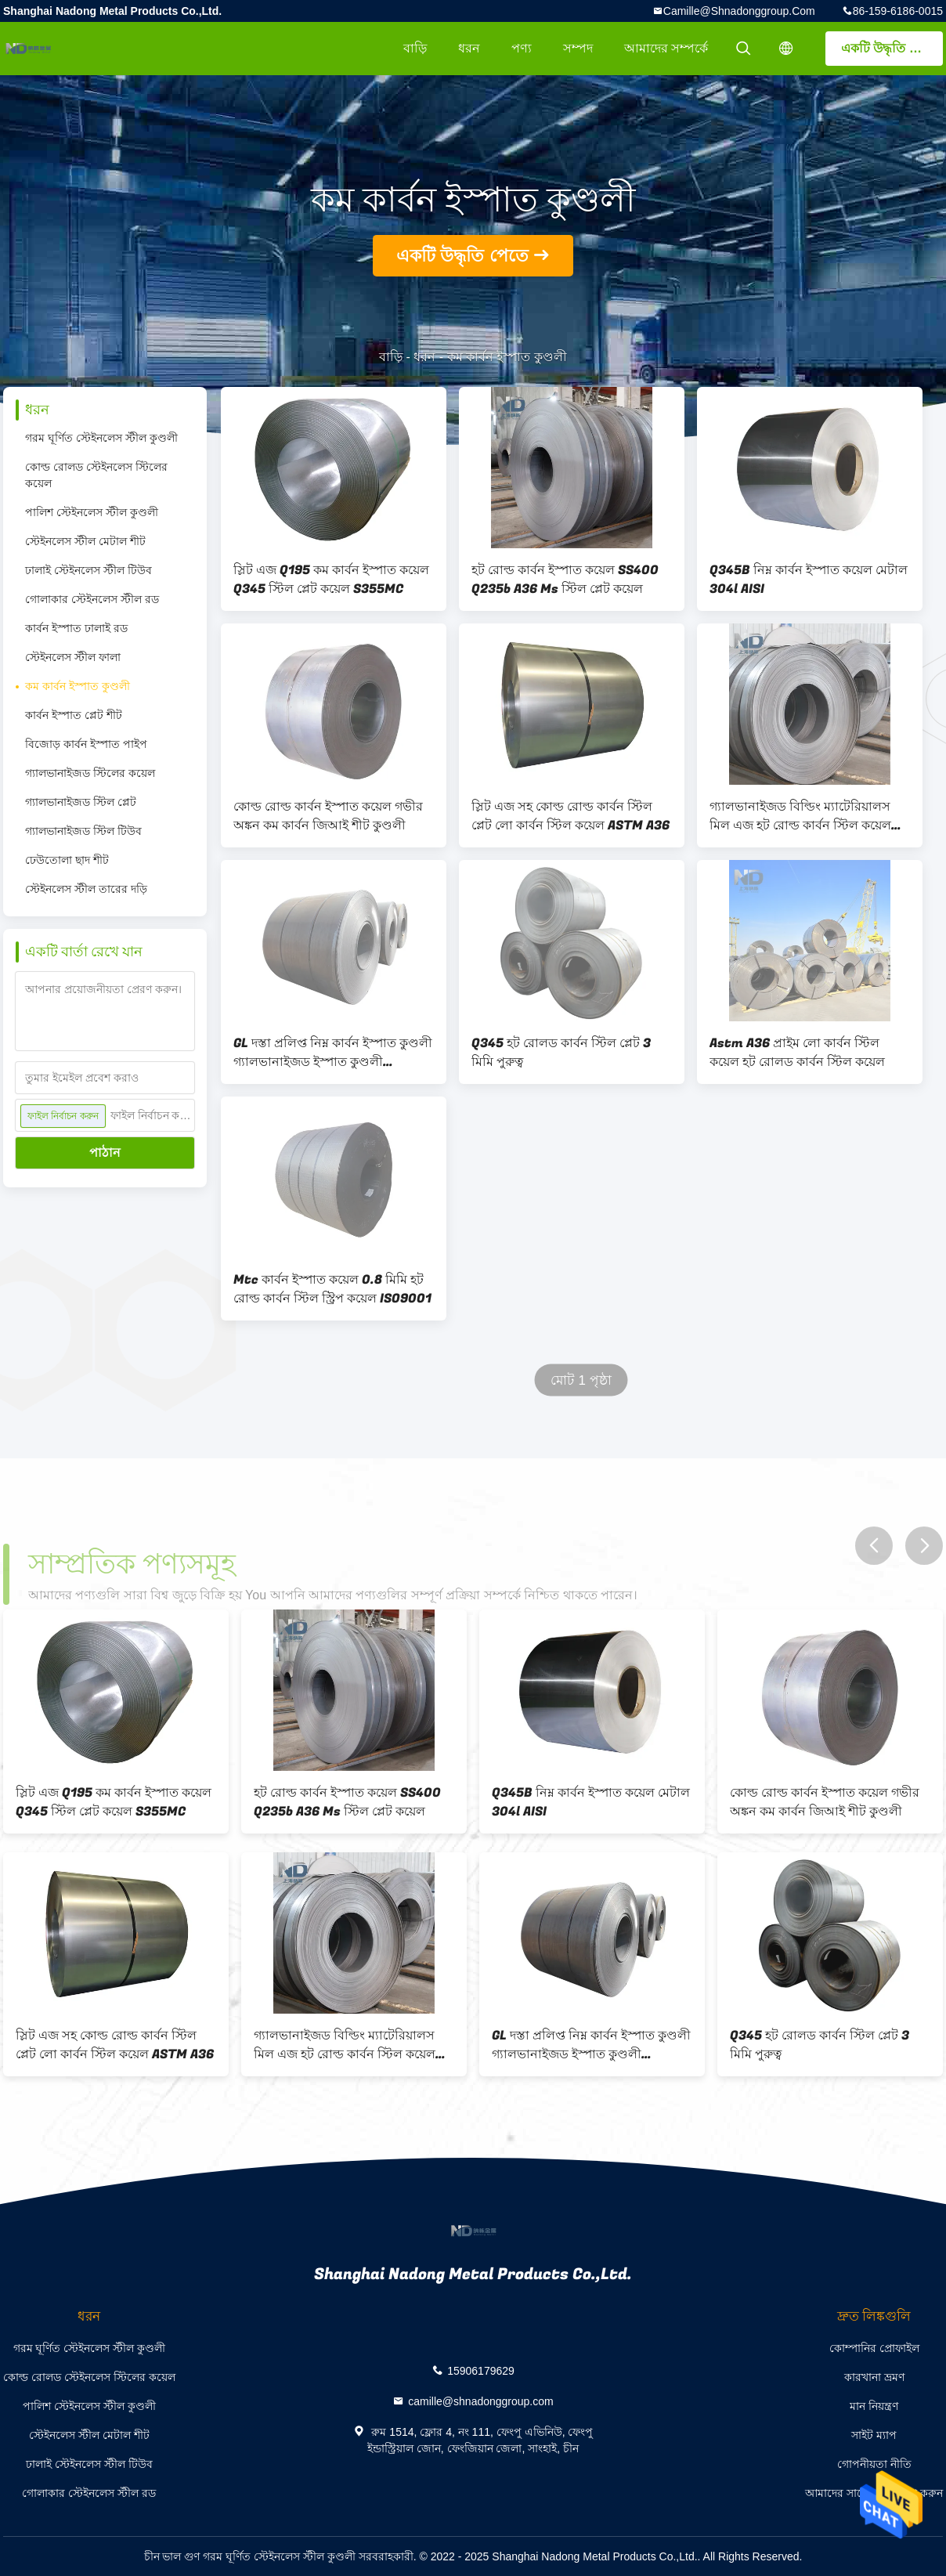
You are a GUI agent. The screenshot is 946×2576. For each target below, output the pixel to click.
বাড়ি (415, 48)
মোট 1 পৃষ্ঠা (581, 1380)
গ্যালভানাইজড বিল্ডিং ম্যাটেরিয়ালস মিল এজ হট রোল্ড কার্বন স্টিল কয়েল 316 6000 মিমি (800, 816)
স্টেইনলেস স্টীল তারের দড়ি (86, 889)
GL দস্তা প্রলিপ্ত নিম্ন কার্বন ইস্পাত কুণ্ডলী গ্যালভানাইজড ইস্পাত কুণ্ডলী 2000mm (332, 1052)
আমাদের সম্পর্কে (666, 48)
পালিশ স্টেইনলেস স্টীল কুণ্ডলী (91, 512)
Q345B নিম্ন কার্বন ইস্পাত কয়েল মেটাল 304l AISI (809, 579)
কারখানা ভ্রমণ (874, 2377)
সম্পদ (578, 48)
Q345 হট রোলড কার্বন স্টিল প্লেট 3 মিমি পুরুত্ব (561, 1052)
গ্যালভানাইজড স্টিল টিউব (83, 831)
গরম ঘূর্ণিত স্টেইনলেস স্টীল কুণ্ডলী (101, 438)
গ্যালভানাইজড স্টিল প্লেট (80, 802)
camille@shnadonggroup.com (739, 11)
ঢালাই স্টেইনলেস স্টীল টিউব (88, 570)
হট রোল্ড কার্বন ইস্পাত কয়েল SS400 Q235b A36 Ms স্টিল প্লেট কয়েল (565, 579)
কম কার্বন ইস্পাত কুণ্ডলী (77, 686)
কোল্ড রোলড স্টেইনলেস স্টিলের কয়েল (96, 475)
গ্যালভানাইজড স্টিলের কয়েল (90, 773)
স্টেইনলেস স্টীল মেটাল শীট (85, 541)
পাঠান (105, 1152)
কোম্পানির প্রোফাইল (874, 2348)
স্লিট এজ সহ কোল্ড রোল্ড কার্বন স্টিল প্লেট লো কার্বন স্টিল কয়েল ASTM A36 (570, 816)
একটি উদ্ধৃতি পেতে (889, 48)
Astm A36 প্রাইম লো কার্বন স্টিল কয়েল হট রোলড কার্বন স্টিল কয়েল (797, 1052)
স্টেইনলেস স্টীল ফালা (73, 657)
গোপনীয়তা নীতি (874, 2464)
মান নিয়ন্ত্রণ (874, 2406)
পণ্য (521, 48)
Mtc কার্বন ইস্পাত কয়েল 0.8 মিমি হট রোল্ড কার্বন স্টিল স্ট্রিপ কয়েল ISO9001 (332, 1289)
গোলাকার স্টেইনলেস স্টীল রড (92, 599)
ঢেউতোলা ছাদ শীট (67, 860)
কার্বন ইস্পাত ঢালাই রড (76, 628)
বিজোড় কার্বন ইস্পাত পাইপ (86, 744)
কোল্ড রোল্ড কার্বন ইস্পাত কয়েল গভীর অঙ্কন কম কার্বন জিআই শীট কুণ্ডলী (328, 816)
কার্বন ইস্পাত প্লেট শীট (73, 715)
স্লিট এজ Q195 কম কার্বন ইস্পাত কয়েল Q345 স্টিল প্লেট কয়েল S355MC (331, 579)
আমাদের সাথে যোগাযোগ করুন (874, 2493)
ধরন (469, 48)
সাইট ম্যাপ (874, 2435)
